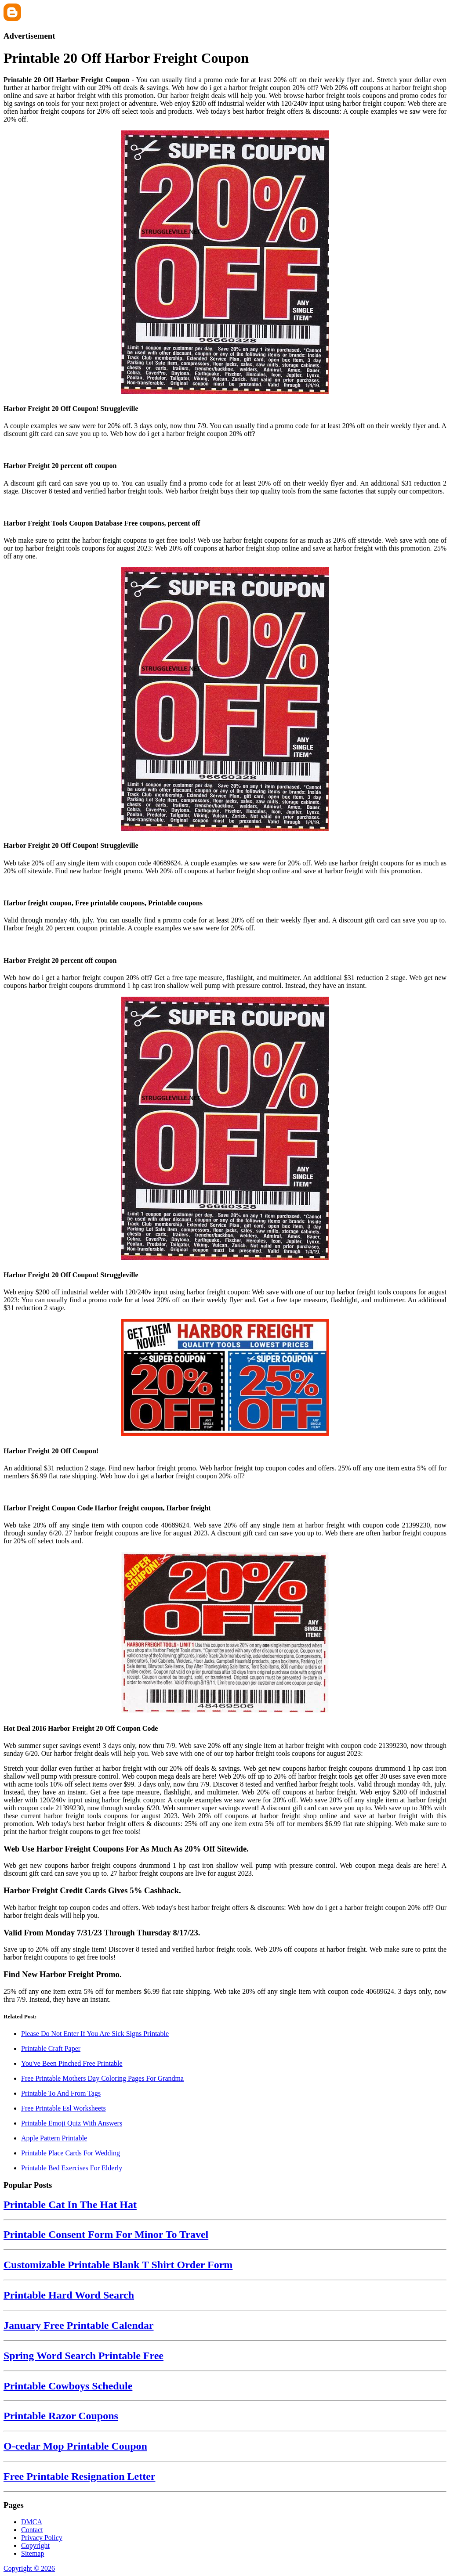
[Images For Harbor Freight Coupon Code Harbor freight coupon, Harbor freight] (225, 1491)
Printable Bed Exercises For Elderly (71, 2168)
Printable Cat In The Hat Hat (70, 2204)
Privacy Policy (41, 2537)
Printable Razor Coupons (61, 2415)
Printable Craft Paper (50, 2048)
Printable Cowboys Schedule (68, 2386)
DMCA (31, 2522)
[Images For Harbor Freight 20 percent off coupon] (225, 449)
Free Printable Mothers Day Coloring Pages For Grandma (102, 2078)
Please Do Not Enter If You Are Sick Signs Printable (95, 2033)
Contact (32, 2529)
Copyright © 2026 (29, 2568)
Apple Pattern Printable (54, 2138)
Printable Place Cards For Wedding (70, 2153)
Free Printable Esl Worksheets (63, 2108)
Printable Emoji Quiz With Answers (71, 2123)
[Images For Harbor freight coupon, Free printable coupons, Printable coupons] (225, 886)
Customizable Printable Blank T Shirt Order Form (118, 2264)
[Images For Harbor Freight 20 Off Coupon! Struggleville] (225, 263)
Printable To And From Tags (61, 2093)
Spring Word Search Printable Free (83, 2355)
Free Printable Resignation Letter (79, 2476)
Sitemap (32, 2553)
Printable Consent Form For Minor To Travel (106, 2234)
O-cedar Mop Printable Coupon (75, 2446)
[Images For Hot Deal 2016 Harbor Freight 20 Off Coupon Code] (225, 1633)
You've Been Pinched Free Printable (72, 2063)
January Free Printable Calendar (79, 2325)
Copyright (35, 2545)
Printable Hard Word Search (69, 2295)
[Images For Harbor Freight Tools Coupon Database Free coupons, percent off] (225, 506)
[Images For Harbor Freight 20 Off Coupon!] (225, 1378)
